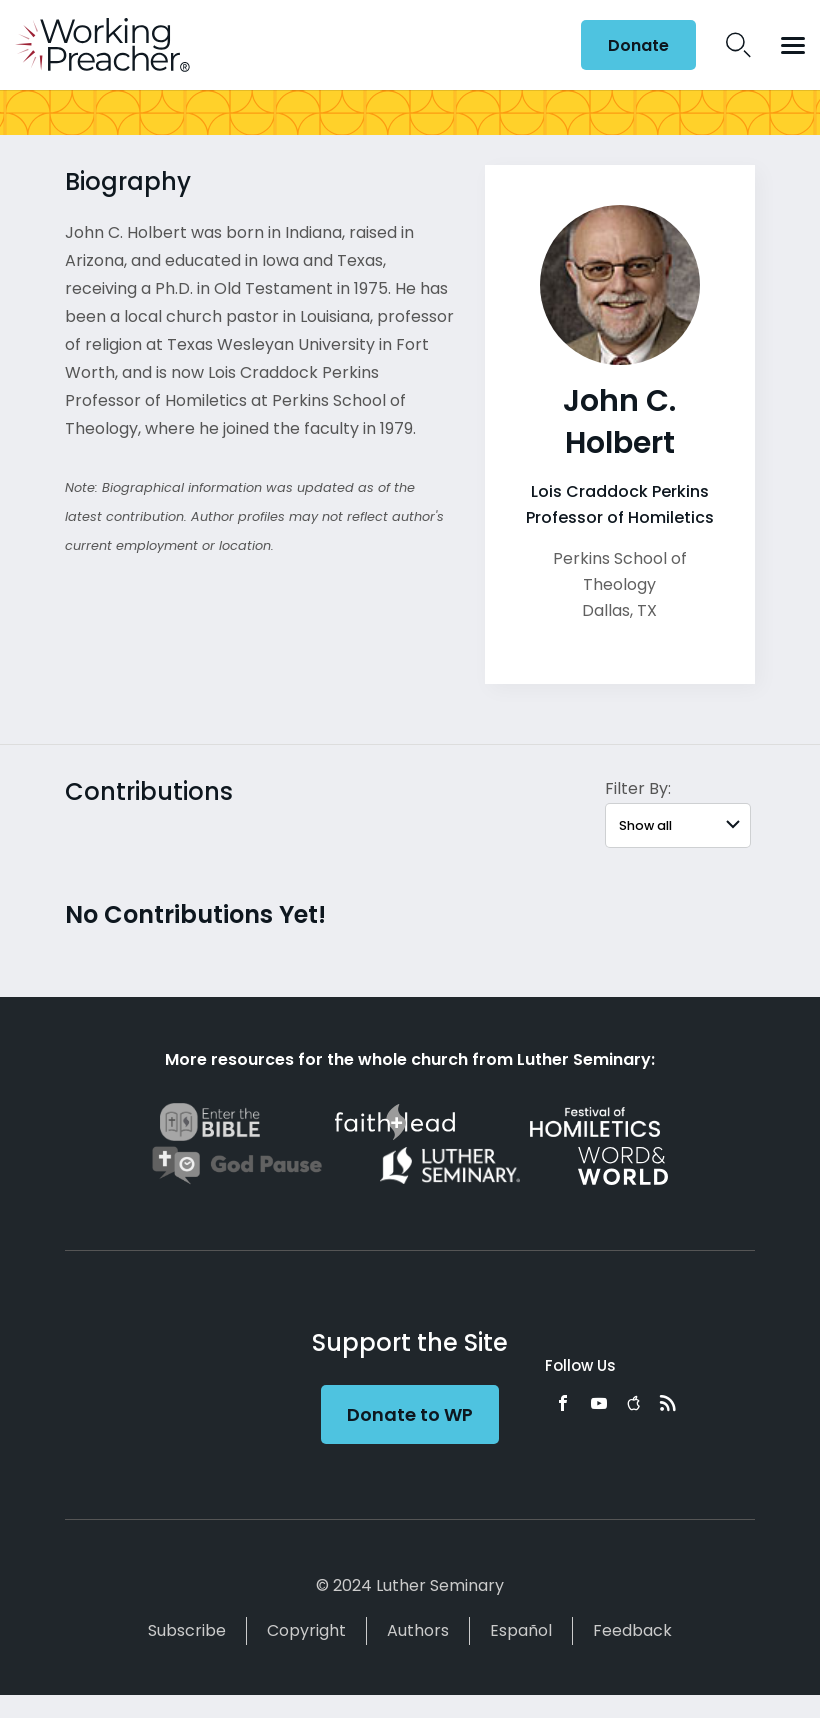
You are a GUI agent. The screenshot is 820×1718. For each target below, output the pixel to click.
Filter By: (638, 788)
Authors (418, 1630)
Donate (638, 45)
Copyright (306, 1630)
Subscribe (187, 1630)
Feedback (632, 1630)
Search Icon (738, 45)
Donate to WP (410, 1414)
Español (521, 1630)
